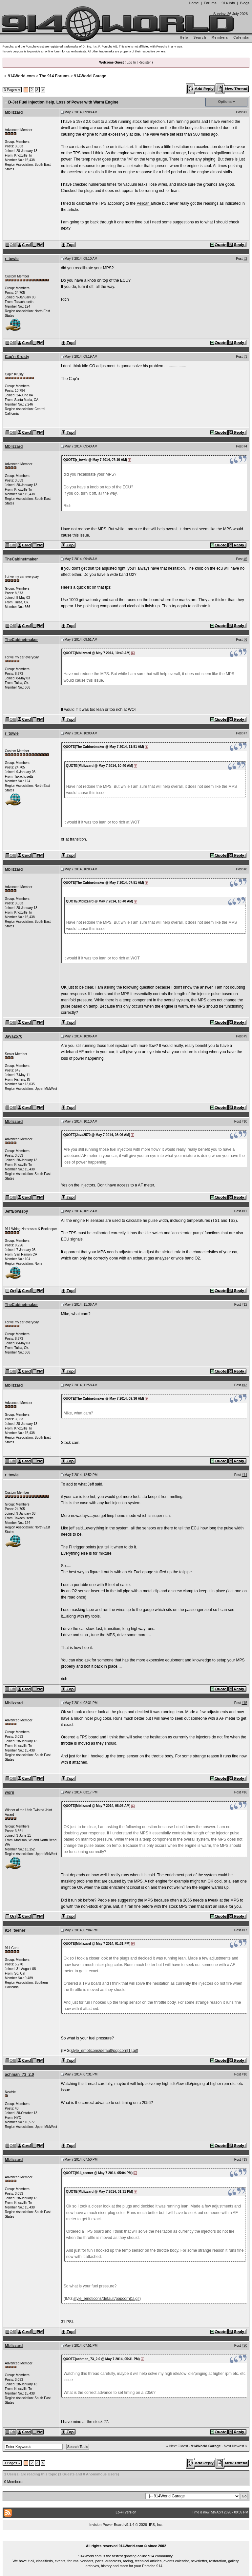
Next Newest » (235, 2446)
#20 (244, 2345)
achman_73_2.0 (19, 2074)
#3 (245, 356)
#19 (244, 2159)
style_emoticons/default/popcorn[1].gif (104, 2050)
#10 (244, 1121)
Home (194, 3)
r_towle (12, 258)
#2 (245, 258)
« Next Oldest (177, 2446)
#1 (245, 112)
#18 (244, 2074)
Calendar (241, 37)
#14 (244, 1475)
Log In (131, 62)
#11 (244, 1211)
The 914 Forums (54, 76)
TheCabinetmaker (21, 559)
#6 (245, 639)
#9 (245, 1036)
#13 (244, 1385)
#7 (245, 733)
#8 (245, 869)
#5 (245, 559)
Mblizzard (14, 112)
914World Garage (90, 76)
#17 (244, 1930)
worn (9, 1792)
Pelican (143, 203)
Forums (210, 3)
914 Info (228, 3)
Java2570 (13, 1036)
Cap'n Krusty (17, 356)
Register (144, 62)
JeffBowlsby (16, 1211)
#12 (244, 1304)
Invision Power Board (106, 2525)
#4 (245, 446)
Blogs (244, 3)
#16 (244, 1792)
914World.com (21, 76)
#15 (244, 1703)
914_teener (15, 1930)
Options (225, 102)
